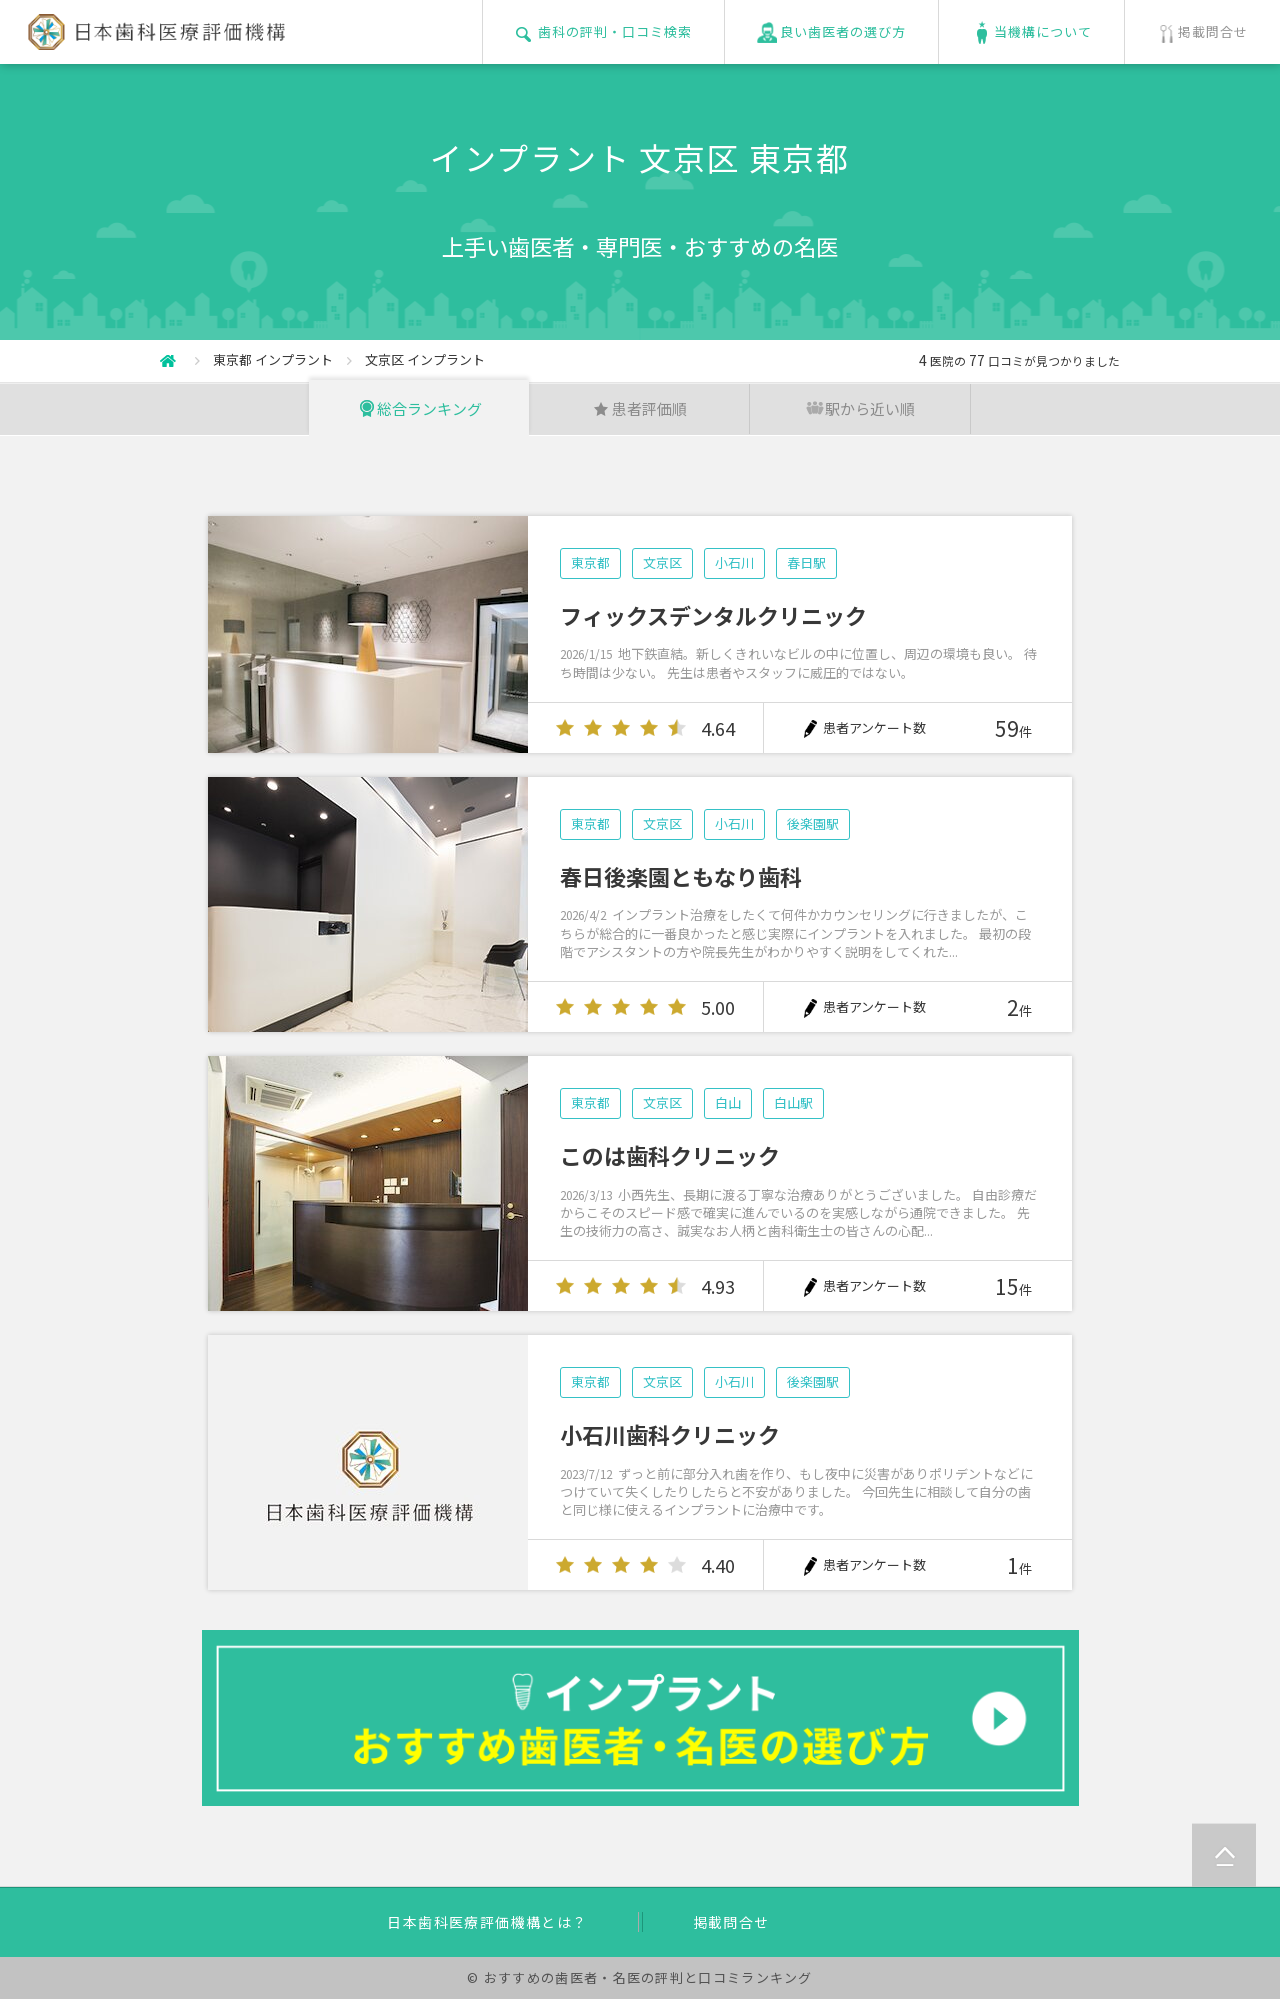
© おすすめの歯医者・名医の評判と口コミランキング (640, 1977)
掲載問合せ (731, 1922)
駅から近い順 (860, 408)
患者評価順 (639, 408)
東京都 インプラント (273, 359)
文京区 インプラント (425, 359)
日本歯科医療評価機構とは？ (487, 1922)
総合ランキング (419, 408)
